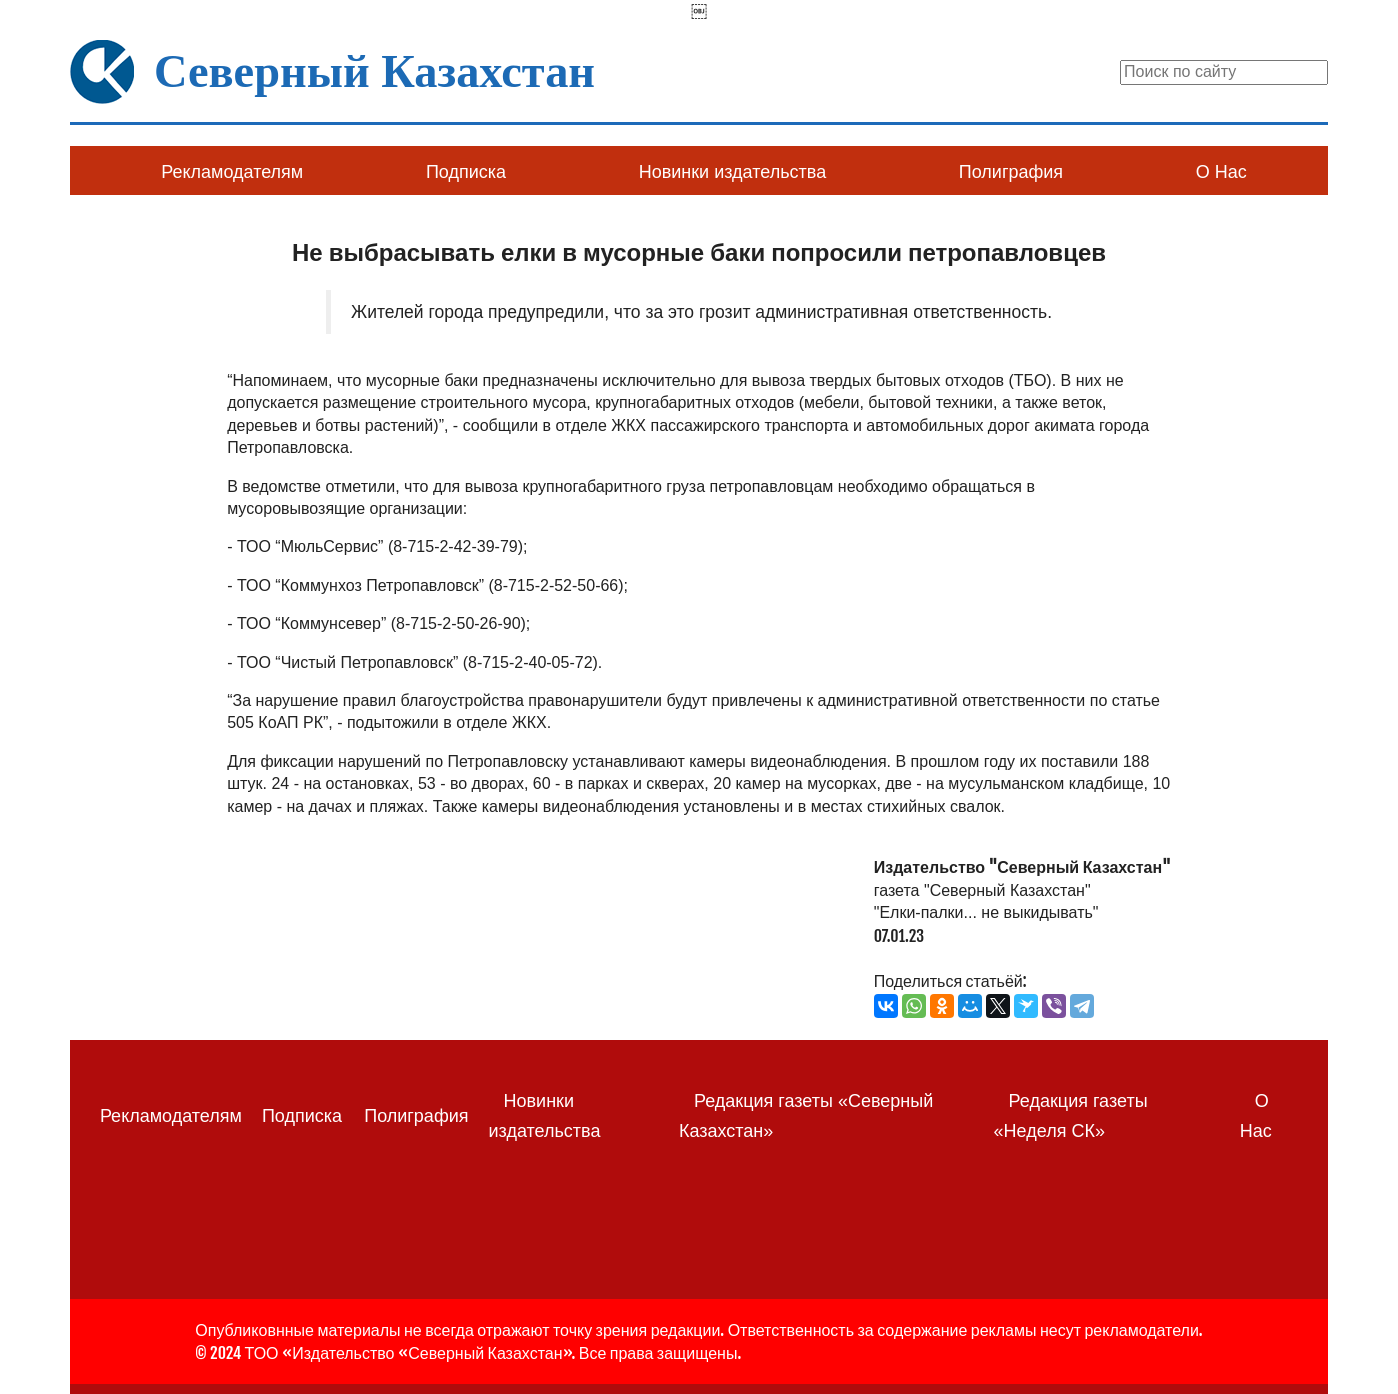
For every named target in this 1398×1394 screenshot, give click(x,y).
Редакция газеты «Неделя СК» (1071, 1115)
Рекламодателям (232, 172)
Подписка (466, 172)
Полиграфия (1011, 172)
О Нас (1221, 172)
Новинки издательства (732, 172)
